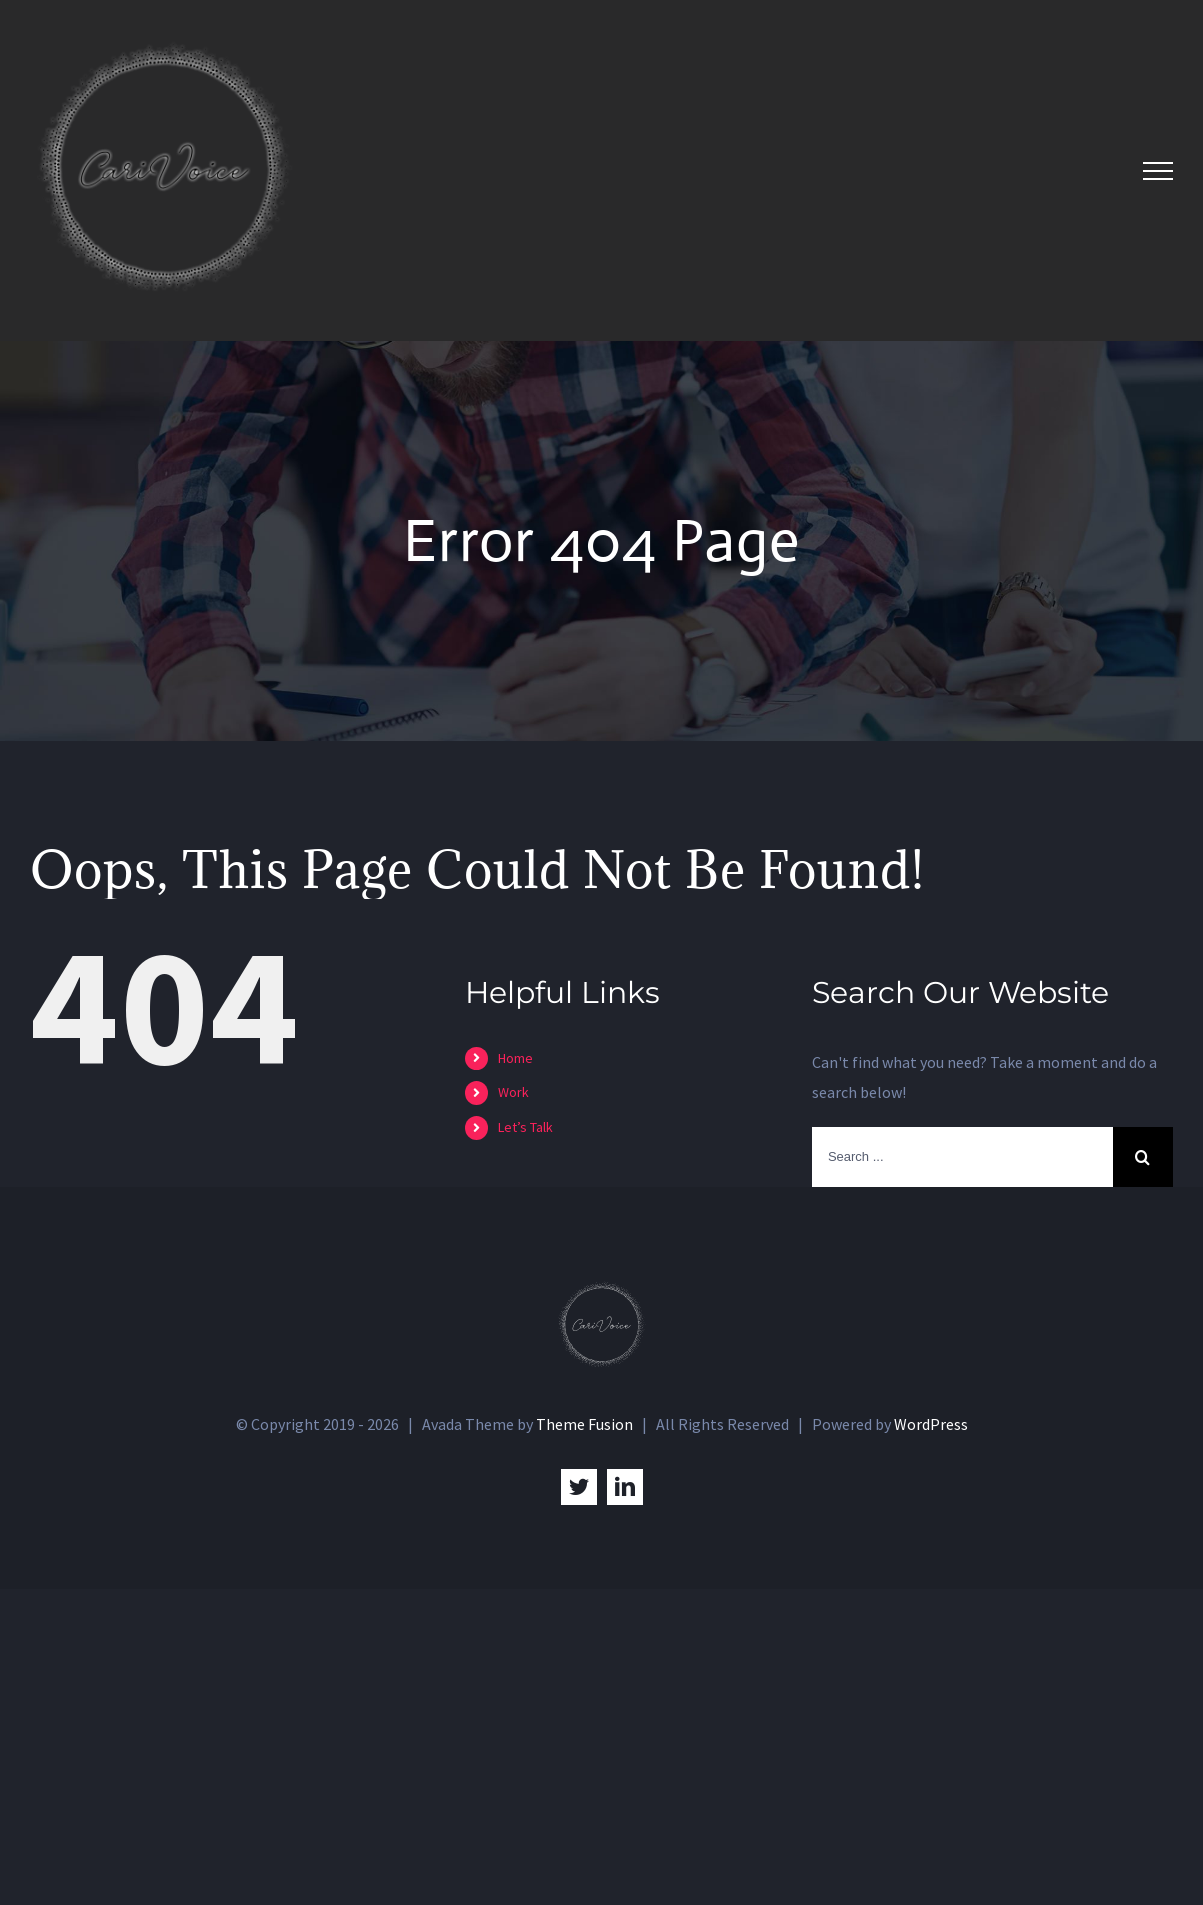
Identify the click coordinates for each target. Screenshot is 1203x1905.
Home (515, 1058)
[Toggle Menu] (1158, 171)
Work (513, 1092)
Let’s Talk (525, 1127)
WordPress (931, 1424)
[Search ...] (962, 1157)
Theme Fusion (584, 1424)
